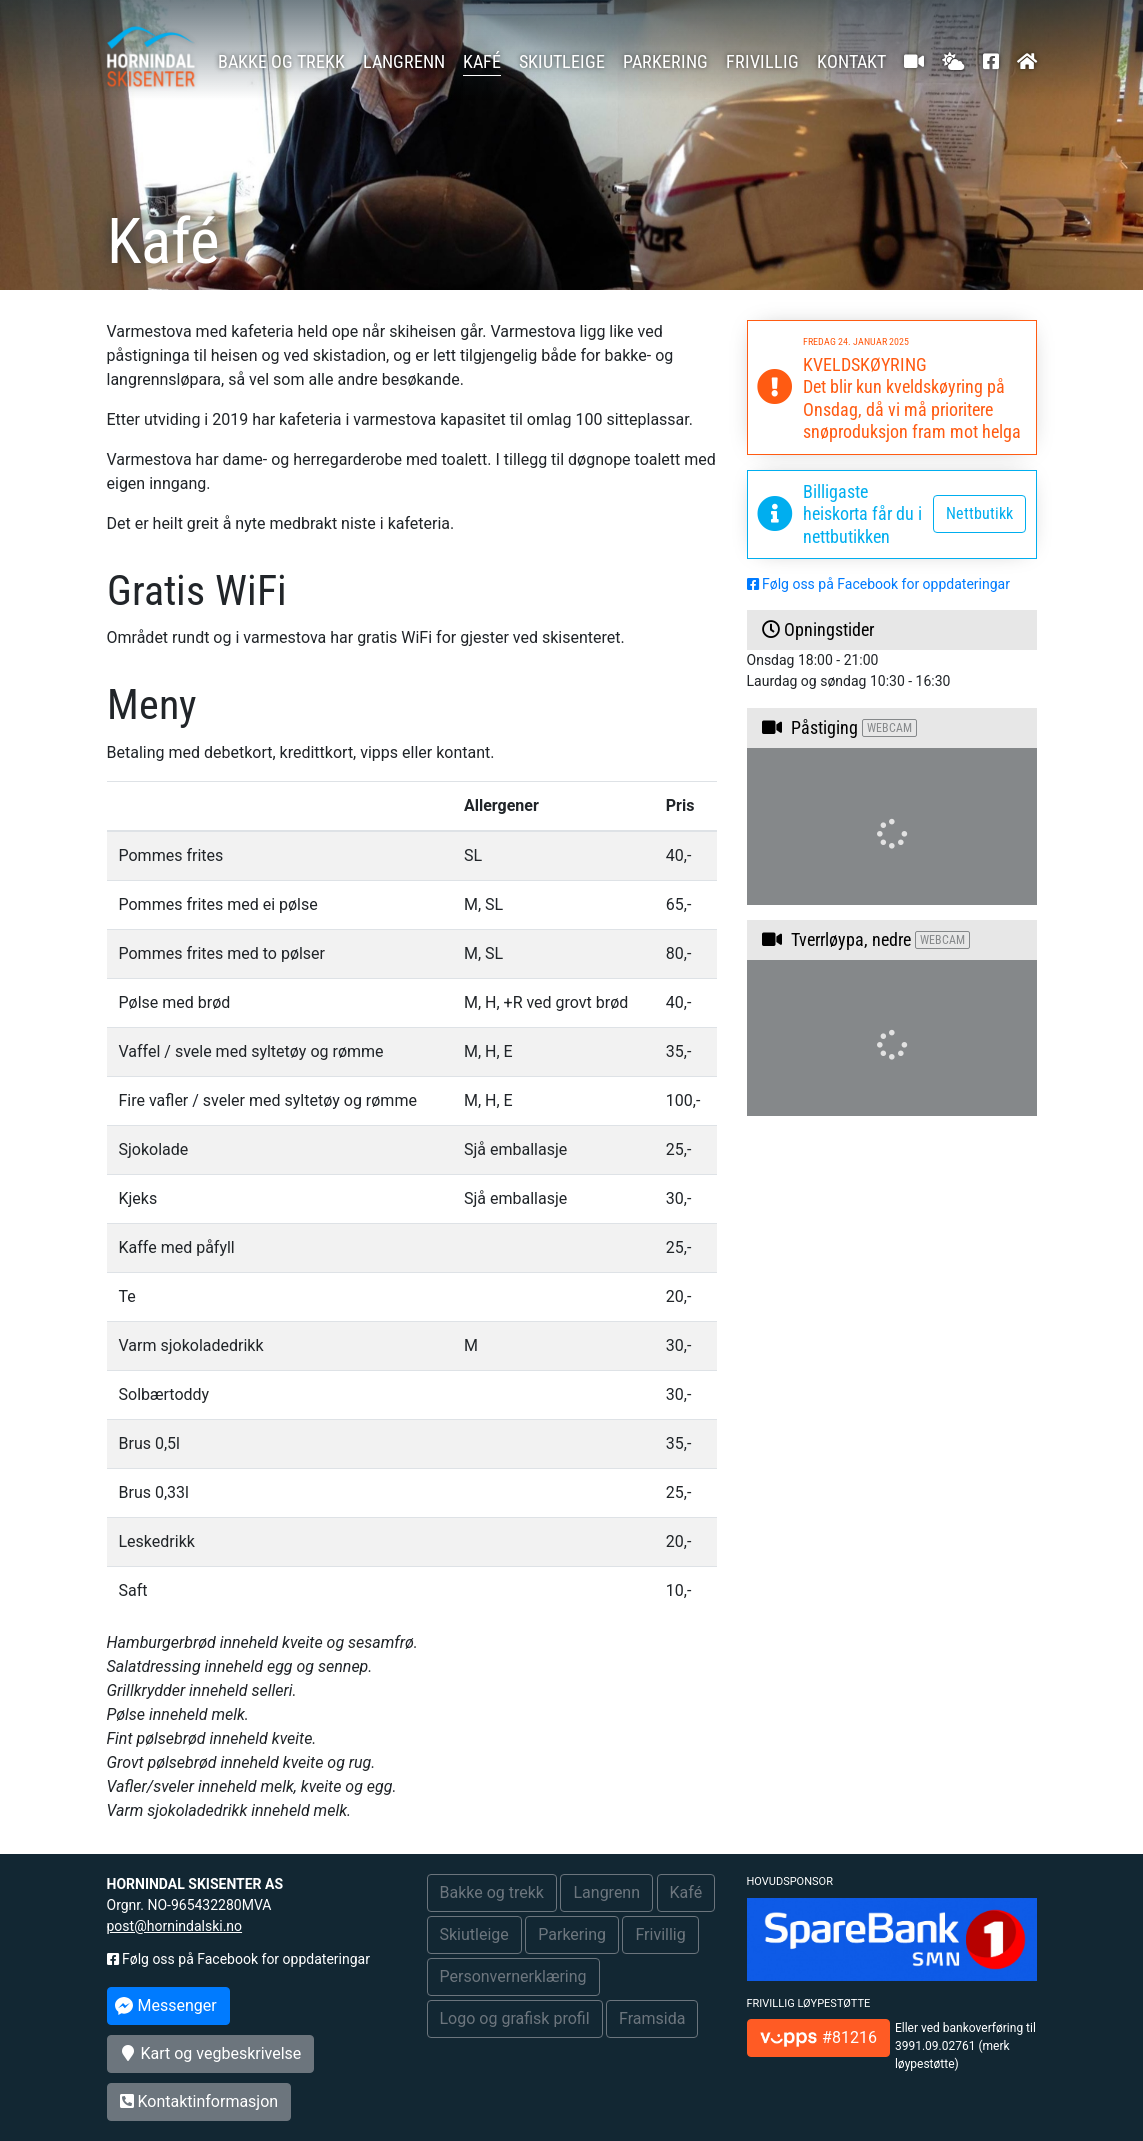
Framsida (652, 2018)
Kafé (482, 61)
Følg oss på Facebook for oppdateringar (878, 584)
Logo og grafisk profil (515, 2018)
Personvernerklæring (513, 1976)
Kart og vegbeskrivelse (211, 2053)
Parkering (665, 61)
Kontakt (851, 61)
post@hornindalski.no (175, 1926)
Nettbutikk (979, 513)
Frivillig (762, 61)
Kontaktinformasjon (199, 2101)
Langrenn (404, 61)
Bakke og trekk (281, 61)
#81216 (818, 2037)
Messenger (166, 2005)
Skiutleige (562, 61)
